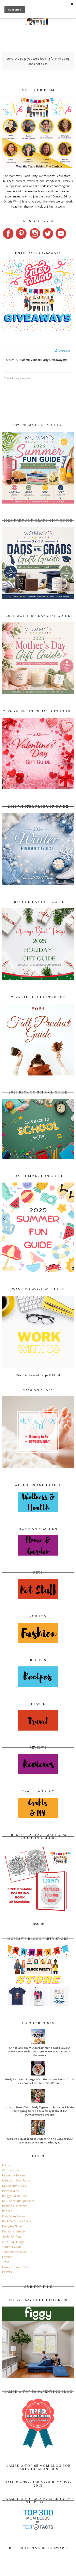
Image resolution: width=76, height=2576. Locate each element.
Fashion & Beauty (14, 2231)
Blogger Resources (14, 2196)
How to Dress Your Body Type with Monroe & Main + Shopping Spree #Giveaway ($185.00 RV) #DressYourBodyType (39, 2110)
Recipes (7, 2211)
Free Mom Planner (14, 2216)
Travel (6, 2262)
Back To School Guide (16, 2221)
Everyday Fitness (13, 2226)
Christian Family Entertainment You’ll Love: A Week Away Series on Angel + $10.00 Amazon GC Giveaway (39, 2051)
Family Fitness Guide (15, 2267)
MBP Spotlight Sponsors (18, 2201)
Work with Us (10, 2170)
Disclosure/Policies (14, 2186)
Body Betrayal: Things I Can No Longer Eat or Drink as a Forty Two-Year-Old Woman (39, 2081)
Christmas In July (13, 2242)
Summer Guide (11, 2247)
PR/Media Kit (10, 2191)
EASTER (7, 2272)
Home (6, 2165)
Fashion (7, 2257)
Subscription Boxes (14, 2252)
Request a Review (13, 2175)
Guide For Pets (11, 2236)
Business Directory (14, 2206)
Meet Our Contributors (17, 2180)
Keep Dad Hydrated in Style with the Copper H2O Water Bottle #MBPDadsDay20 (39, 2140)
